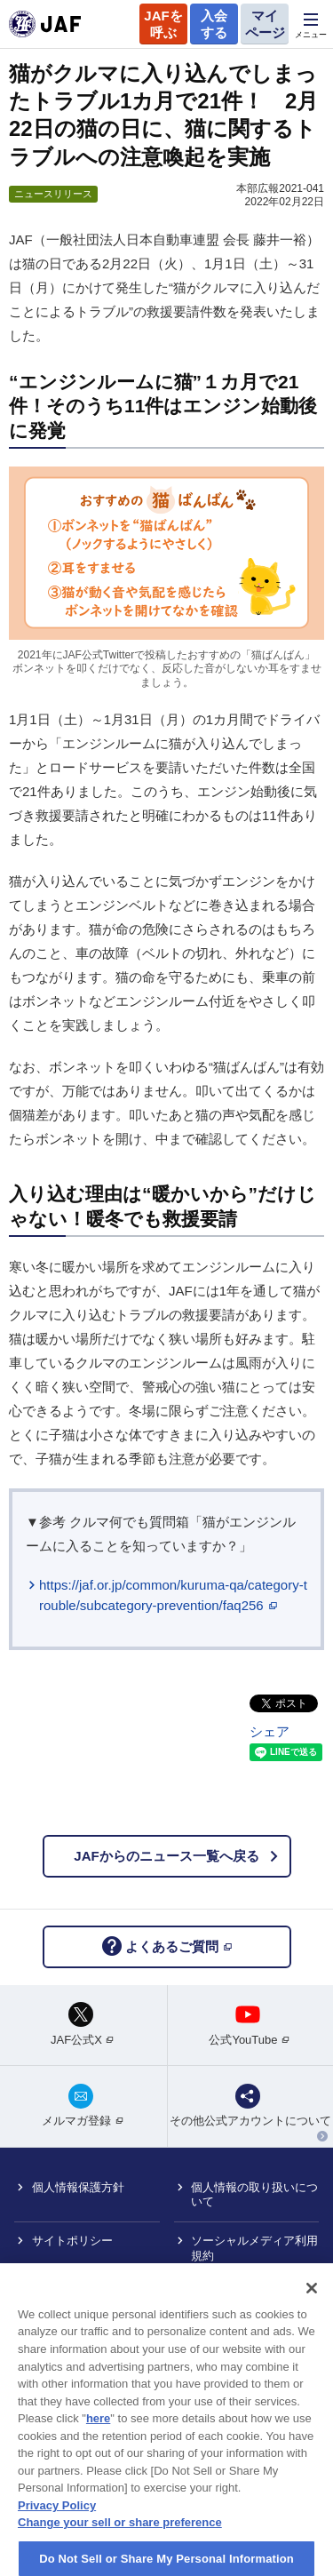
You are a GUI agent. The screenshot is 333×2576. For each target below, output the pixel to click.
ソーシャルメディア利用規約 (254, 2248)
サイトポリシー (72, 2240)
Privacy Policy (57, 2531)
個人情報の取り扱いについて (254, 2195)
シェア (269, 1731)
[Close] (311, 2313)
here (98, 2444)
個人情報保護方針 (78, 2187)
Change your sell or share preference (120, 2548)
